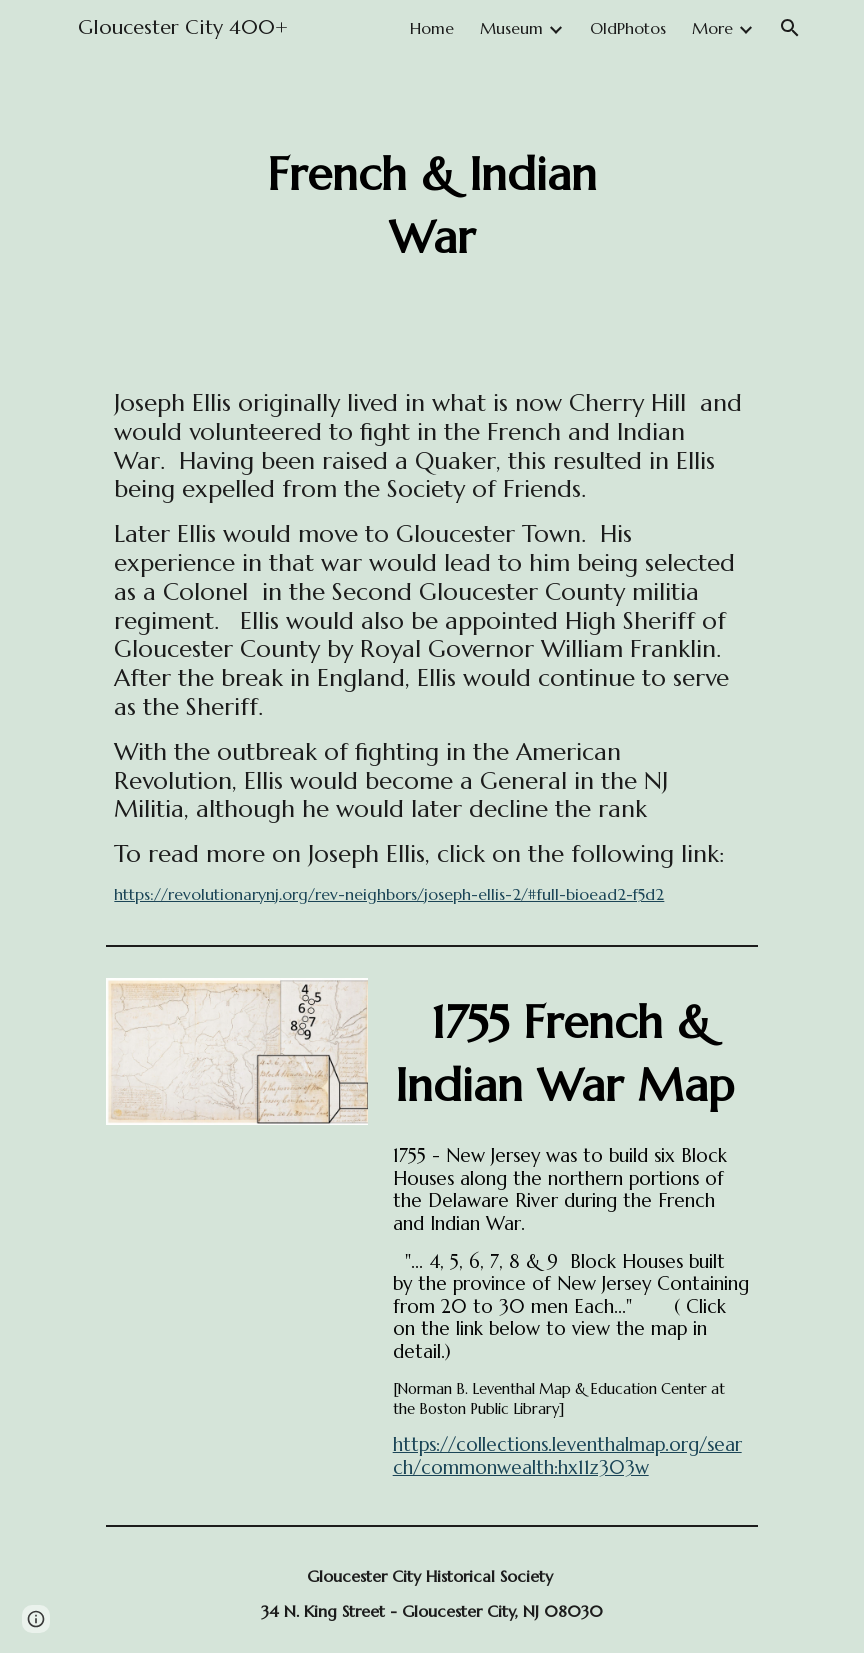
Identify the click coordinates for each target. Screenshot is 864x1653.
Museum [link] (511, 28)
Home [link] (432, 28)
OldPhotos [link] (628, 28)
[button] (790, 28)
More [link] (712, 28)
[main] (432, 206)
